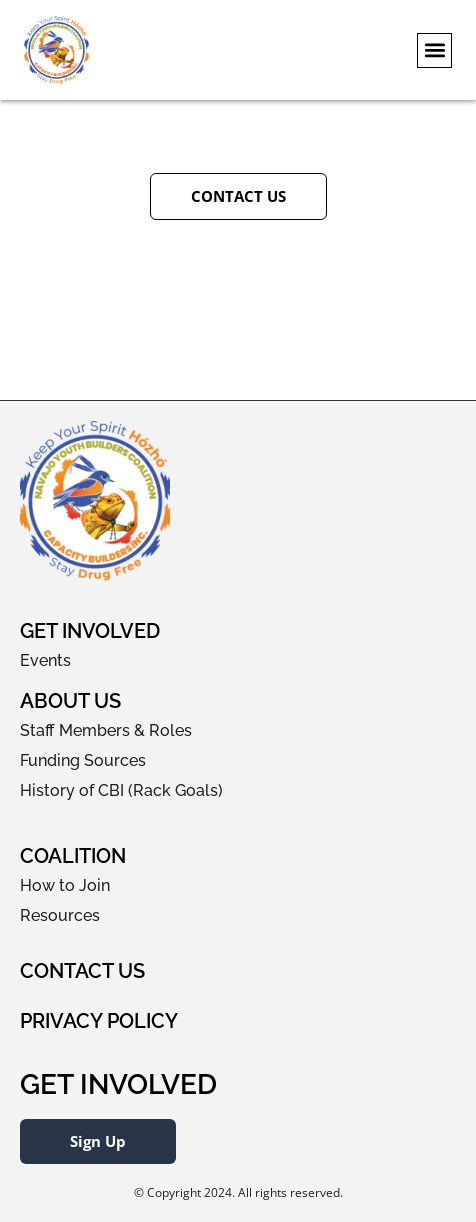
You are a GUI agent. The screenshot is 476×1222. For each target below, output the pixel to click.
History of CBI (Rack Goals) (121, 790)
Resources (60, 915)
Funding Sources (83, 760)
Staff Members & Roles (106, 730)
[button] (434, 50)
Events (45, 660)
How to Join (65, 885)
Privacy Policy (99, 1021)
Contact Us (82, 971)
